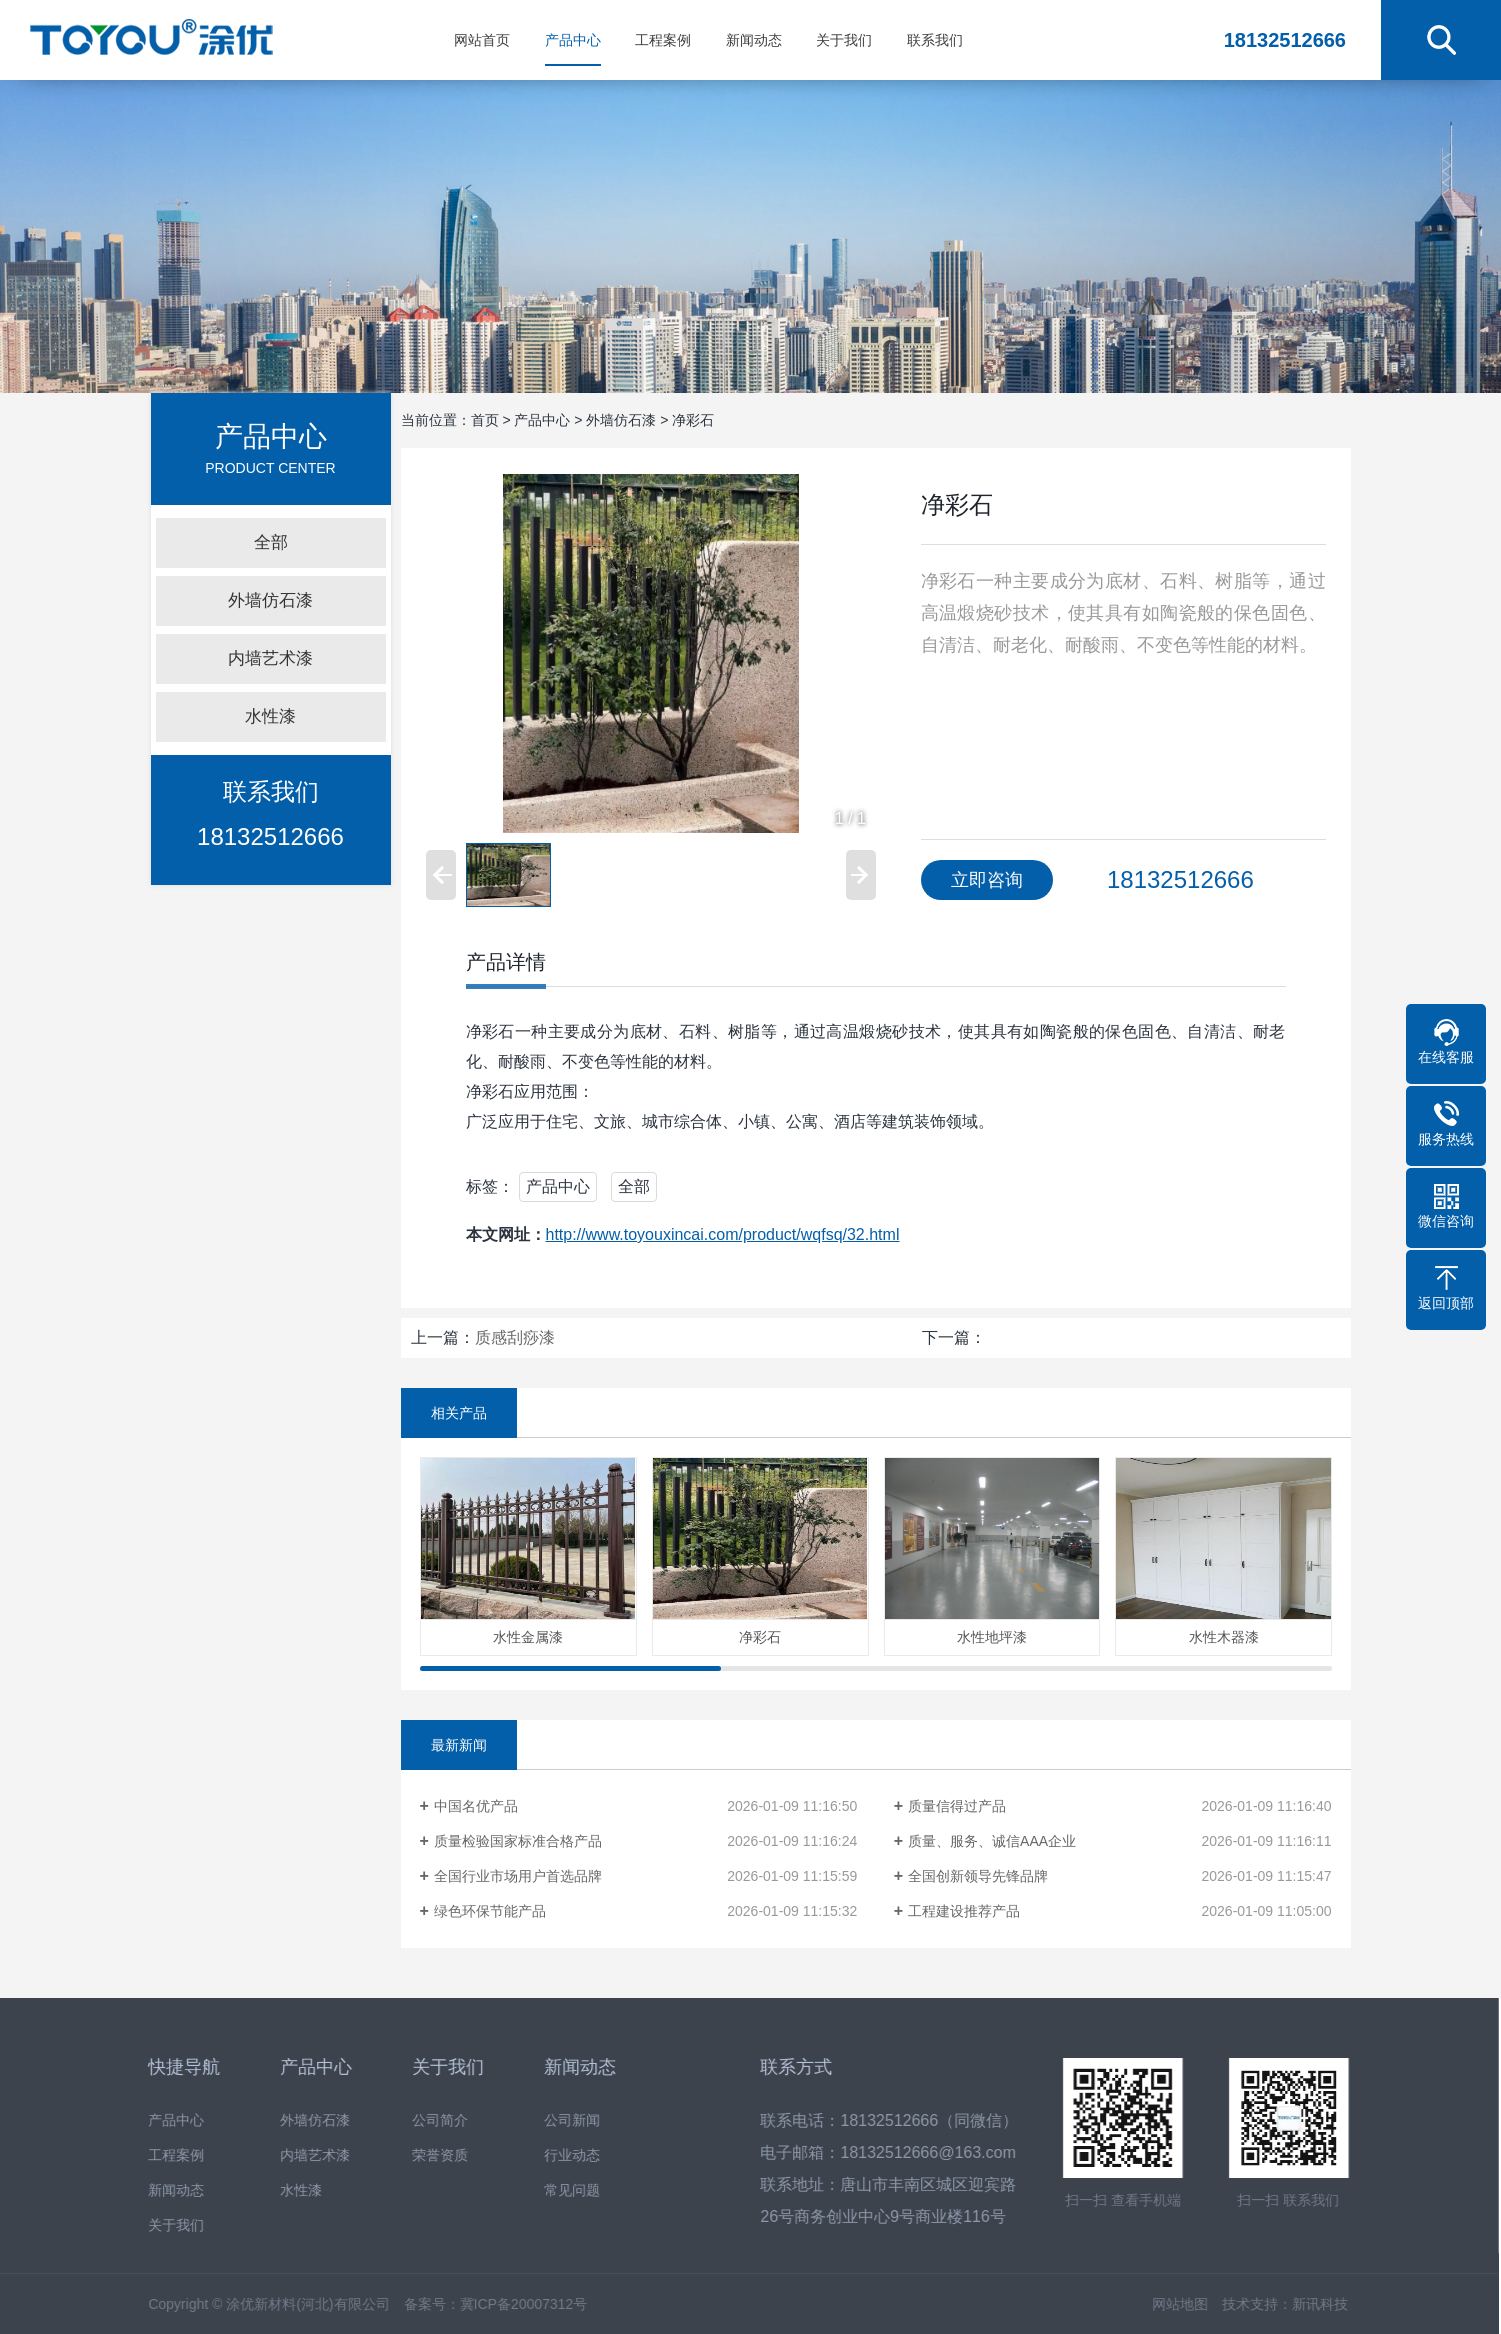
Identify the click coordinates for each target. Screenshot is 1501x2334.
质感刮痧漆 (515, 1337)
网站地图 (1154, 2304)
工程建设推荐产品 (964, 1911)
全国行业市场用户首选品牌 (518, 1876)
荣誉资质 (414, 2155)
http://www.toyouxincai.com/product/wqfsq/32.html (723, 1234)
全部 (271, 542)
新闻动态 (754, 40)
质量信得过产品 (957, 1806)
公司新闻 (546, 2120)
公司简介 (414, 2120)
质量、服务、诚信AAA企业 (992, 1841)
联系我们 (935, 40)
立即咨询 (987, 880)
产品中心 (573, 40)
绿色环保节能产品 (490, 1911)
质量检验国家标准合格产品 (518, 1841)
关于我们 (844, 40)
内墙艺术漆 (270, 658)
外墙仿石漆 (270, 600)
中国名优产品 (476, 1806)
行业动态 (546, 2155)
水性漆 (270, 716)
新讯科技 (1294, 2304)
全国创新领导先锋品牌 (978, 1876)
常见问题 (546, 2190)
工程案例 (663, 40)
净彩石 (693, 420)
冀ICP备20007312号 (498, 2304)
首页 (485, 420)
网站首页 (482, 40)
